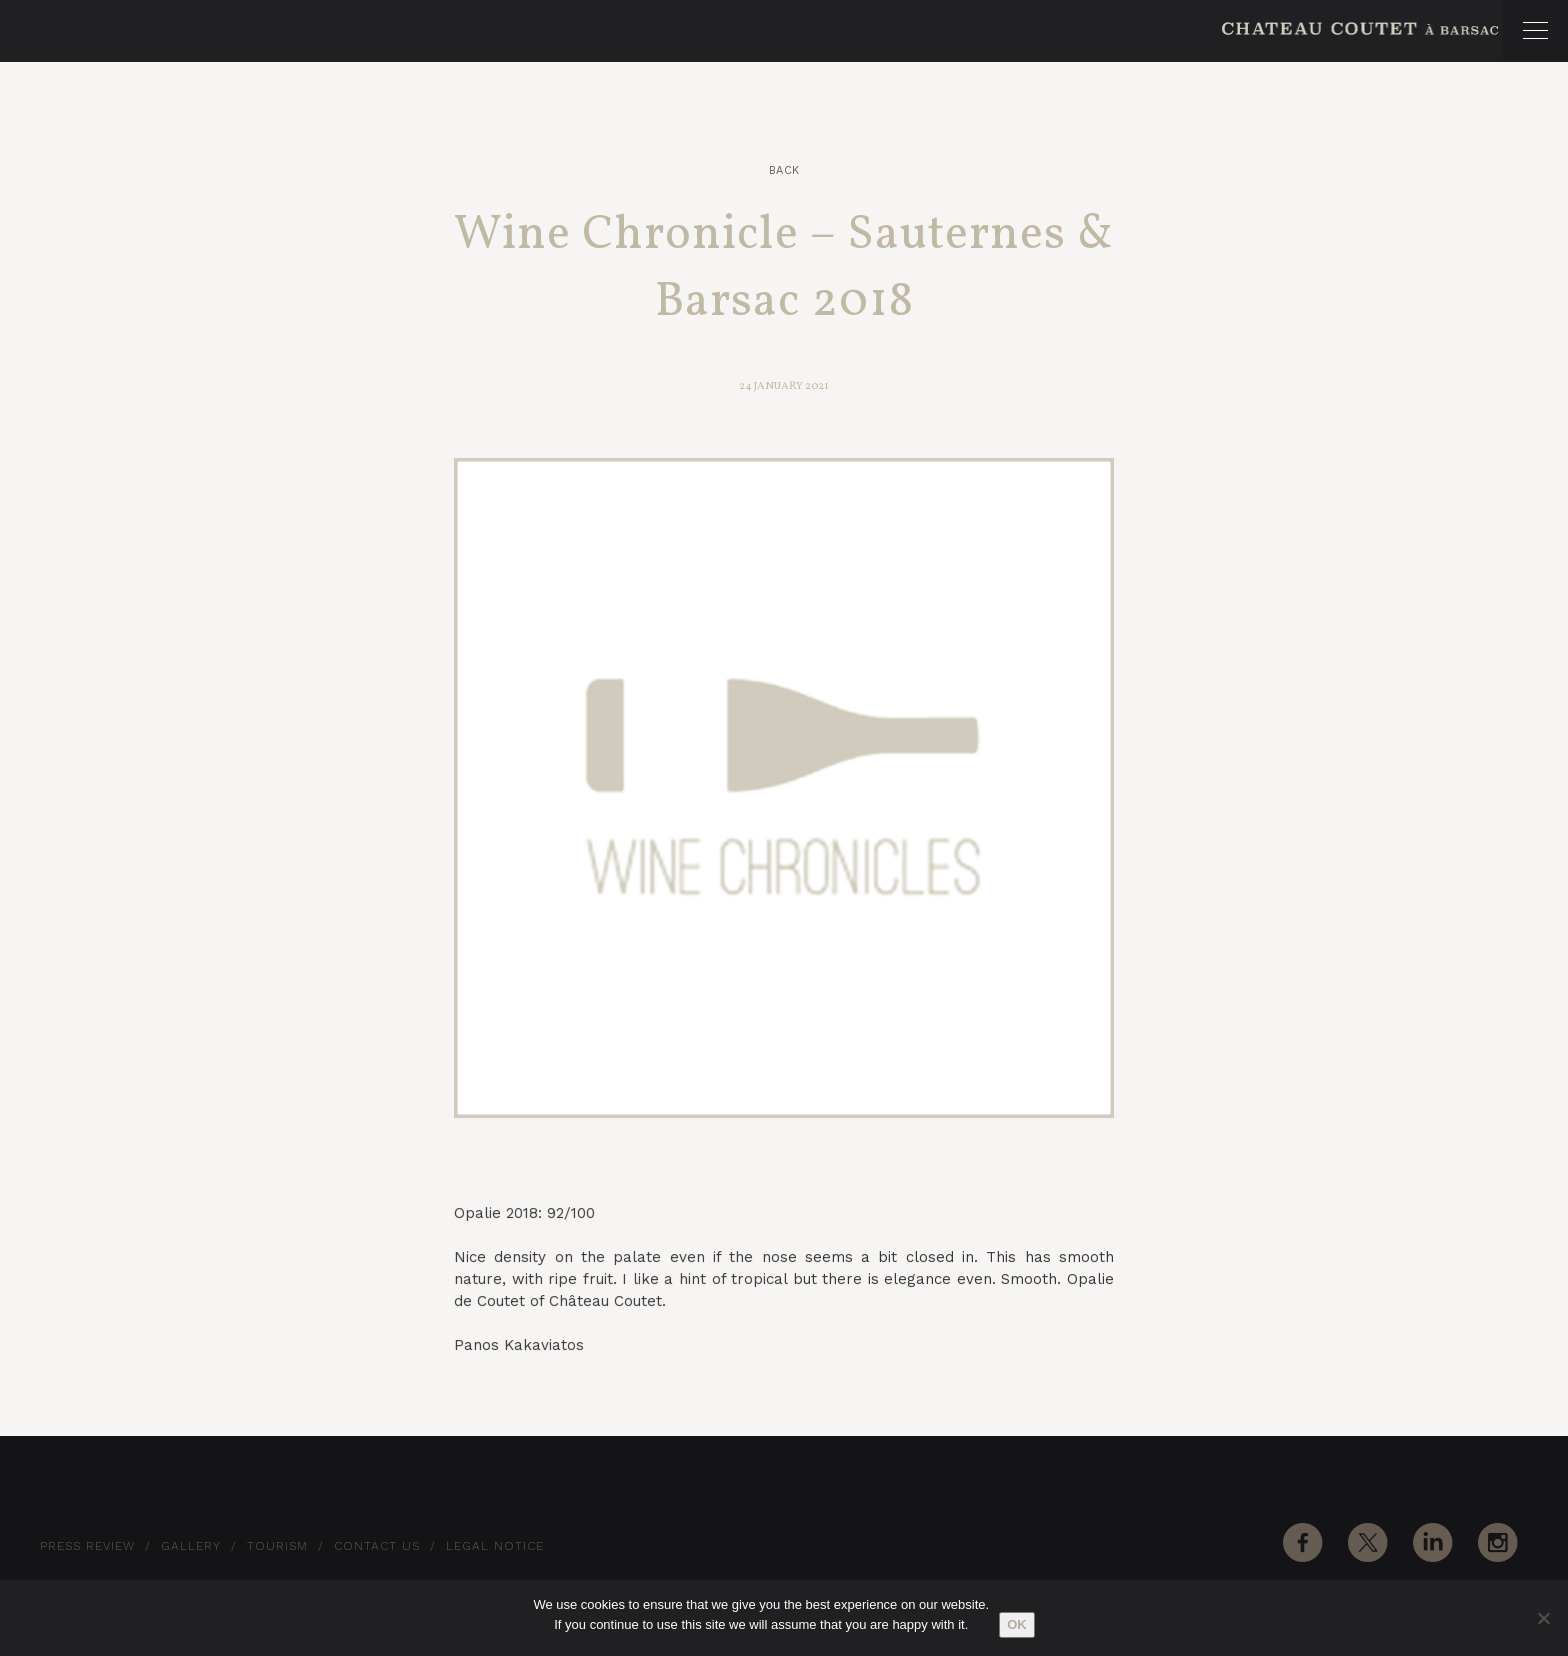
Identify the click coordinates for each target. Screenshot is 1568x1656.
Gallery (191, 1546)
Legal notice (495, 1546)
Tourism (277, 1546)
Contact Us (377, 1546)
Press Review (87, 1546)
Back (784, 170)
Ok (1017, 1624)
